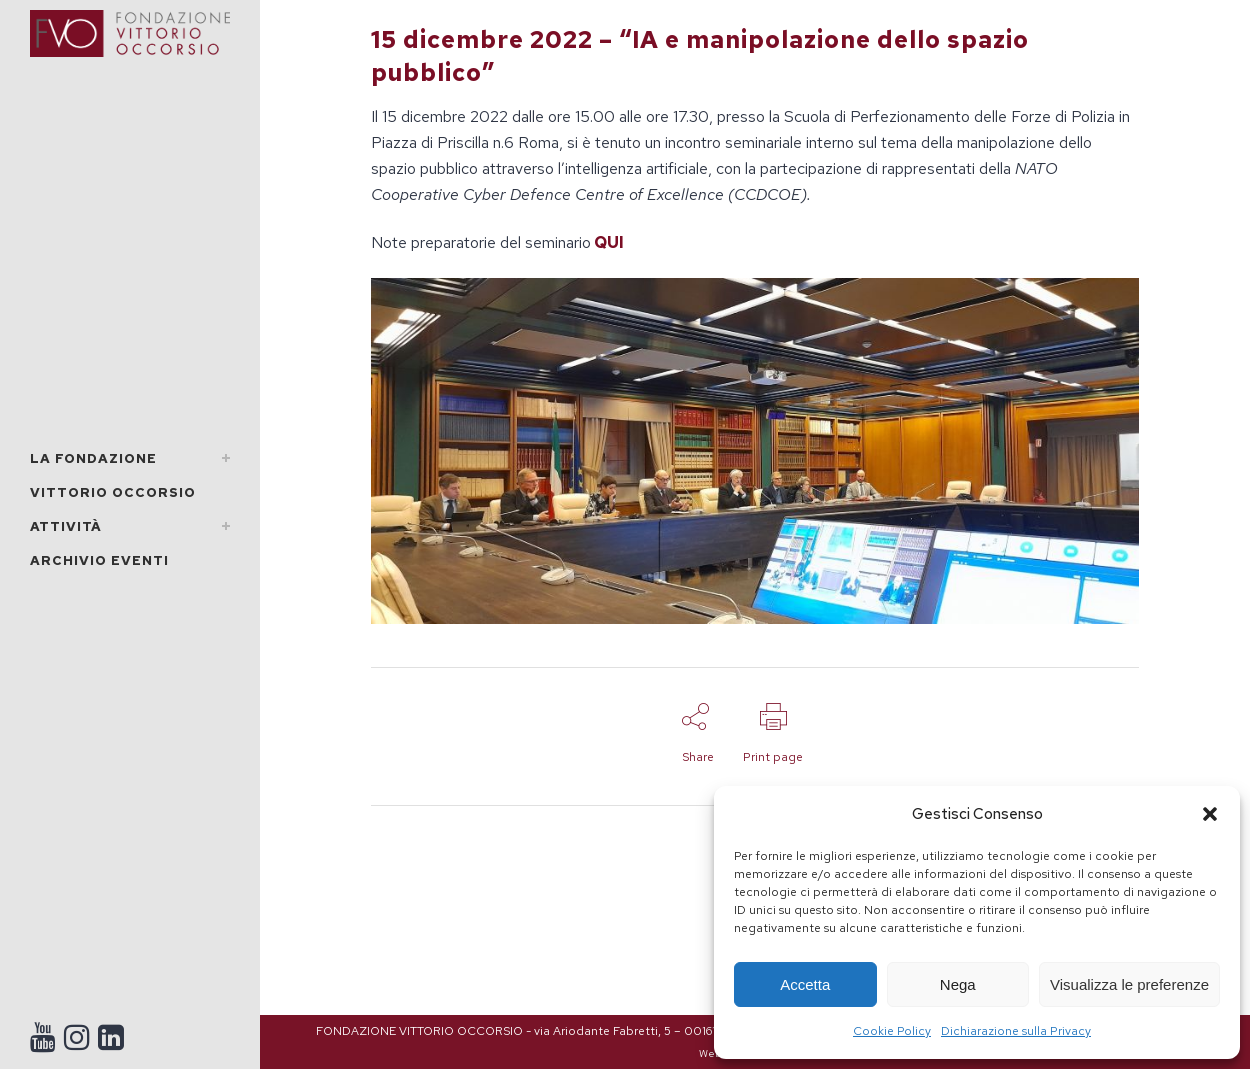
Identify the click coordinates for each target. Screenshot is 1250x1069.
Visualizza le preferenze (1129, 984)
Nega (958, 984)
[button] (1210, 814)
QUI (609, 242)
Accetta (805, 984)
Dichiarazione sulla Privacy (1016, 1031)
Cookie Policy (892, 1031)
